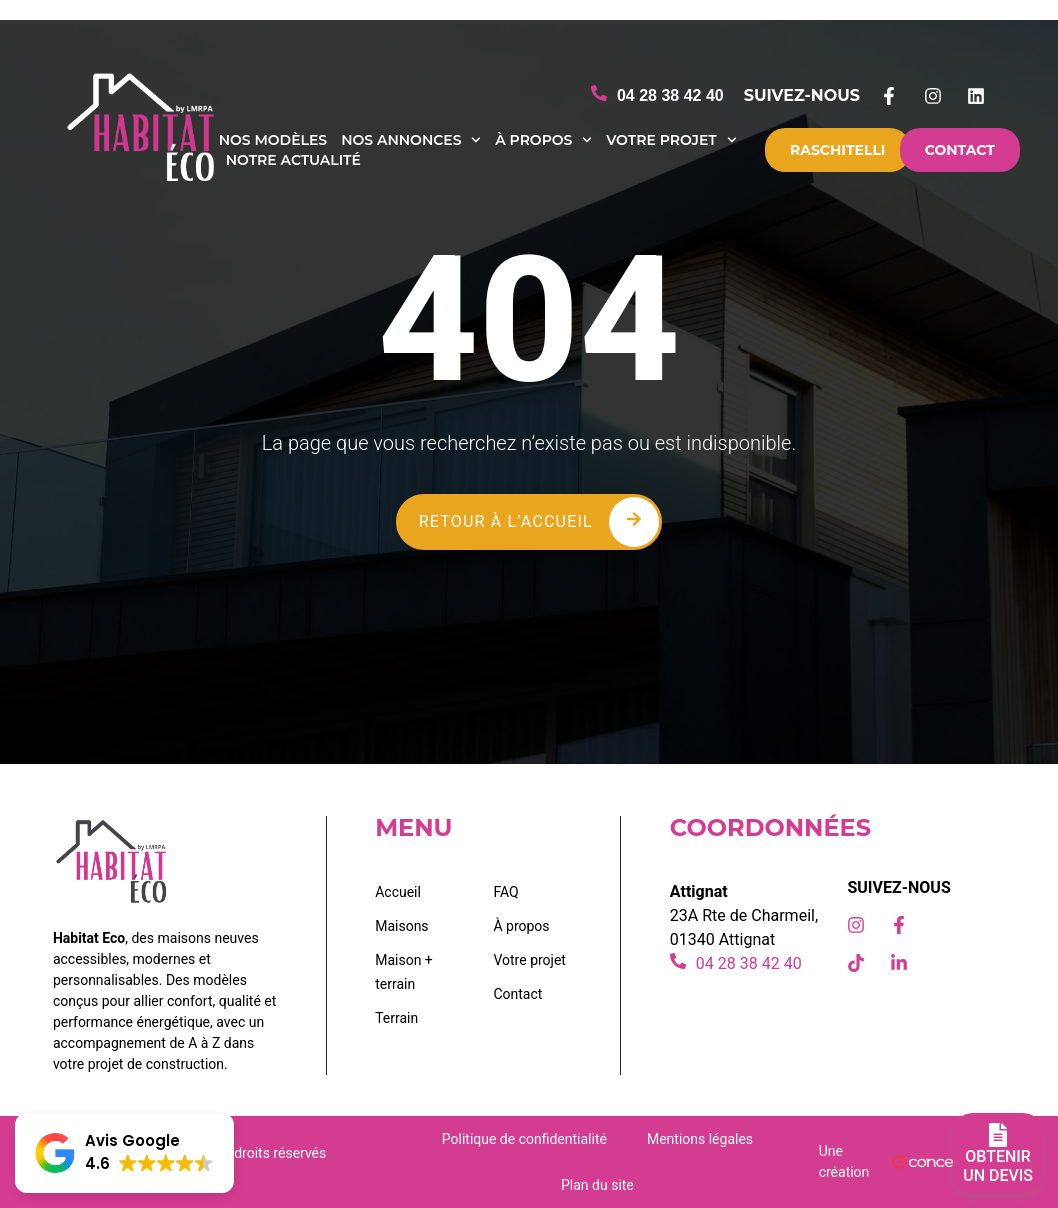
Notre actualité (293, 160)
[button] (124, 1153)
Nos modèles (273, 140)
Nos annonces (411, 140)
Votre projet (671, 140)
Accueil (398, 892)
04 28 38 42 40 (670, 95)
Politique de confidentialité (524, 1139)
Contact (517, 994)
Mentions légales (700, 1139)
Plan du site (597, 1185)
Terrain (396, 1018)
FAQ (505, 892)
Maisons (401, 926)
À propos (543, 140)
